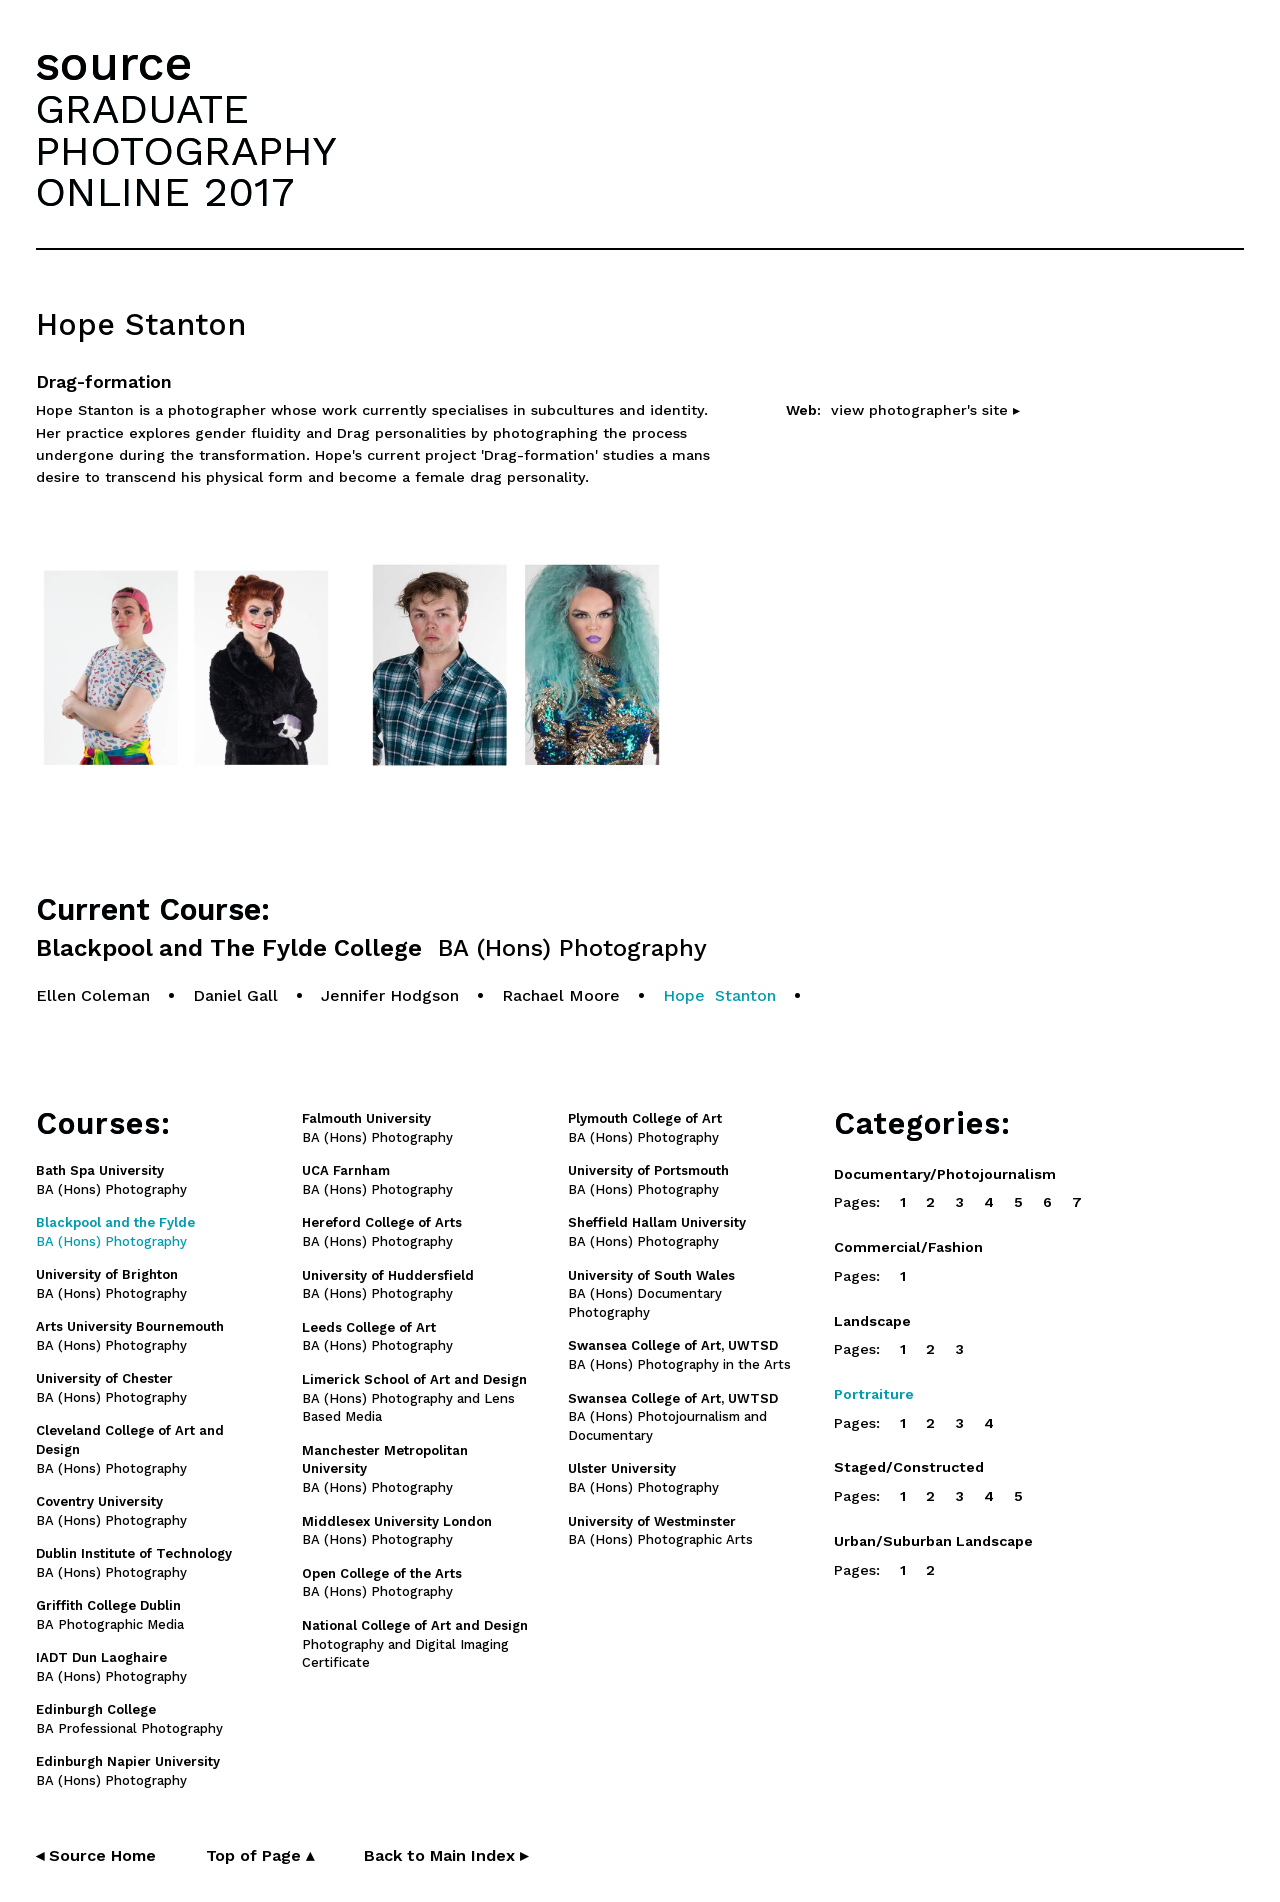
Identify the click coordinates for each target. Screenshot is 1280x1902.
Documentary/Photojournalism (945, 1174)
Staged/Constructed (909, 1467)
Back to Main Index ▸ (446, 1855)
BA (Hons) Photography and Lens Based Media (414, 1398)
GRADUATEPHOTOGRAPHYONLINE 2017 (186, 150)
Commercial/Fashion (908, 1247)
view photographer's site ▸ (925, 410)
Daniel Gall (235, 995)
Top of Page (260, 1855)
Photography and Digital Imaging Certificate (415, 1644)
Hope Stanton (719, 995)
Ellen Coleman (93, 995)
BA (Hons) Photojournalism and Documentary (673, 1417)
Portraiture (874, 1394)
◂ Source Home (96, 1855)
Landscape (872, 1321)
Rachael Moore (561, 995)
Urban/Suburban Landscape (933, 1541)
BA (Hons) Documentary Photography (651, 1294)
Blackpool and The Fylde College (371, 948)
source (114, 63)
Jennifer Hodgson (390, 995)
